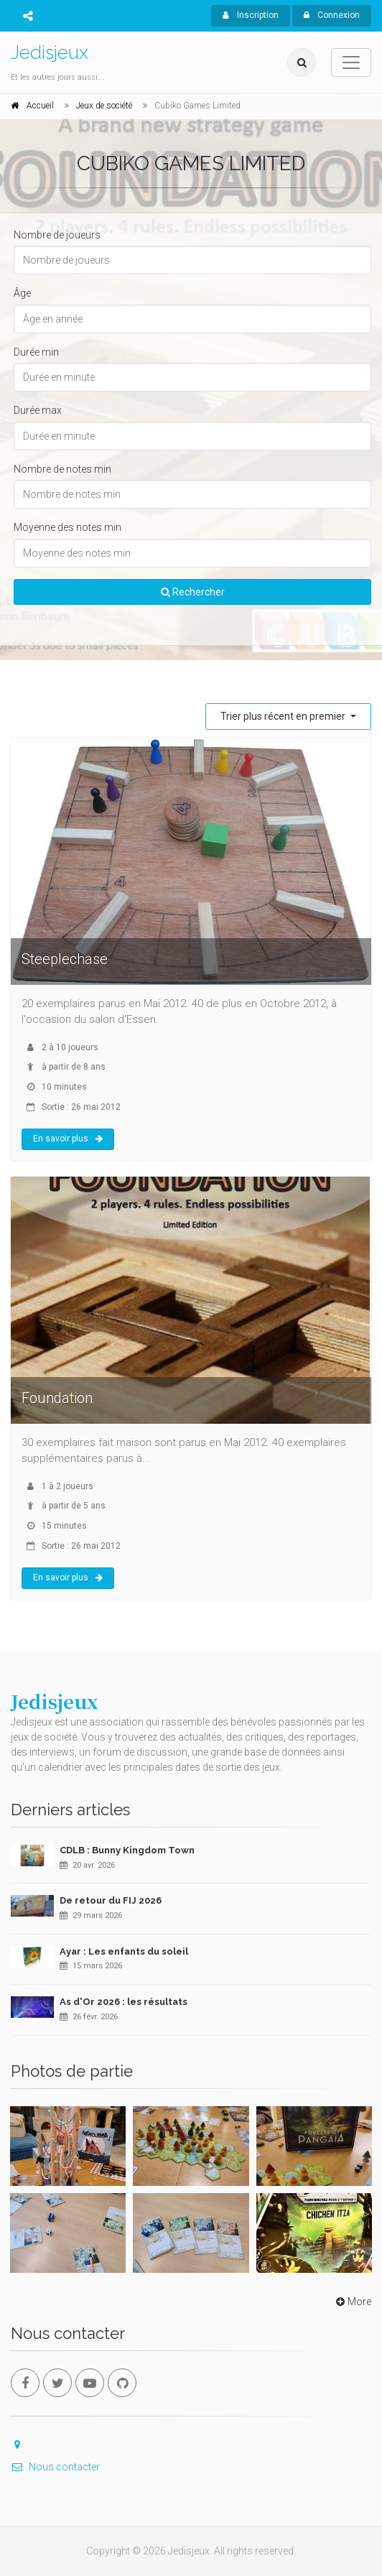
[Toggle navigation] (351, 62)
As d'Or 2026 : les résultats (123, 2001)
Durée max (38, 410)
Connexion (332, 15)
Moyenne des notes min (67, 527)
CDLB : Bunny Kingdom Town (127, 1850)
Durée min (36, 352)
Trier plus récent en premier (284, 716)
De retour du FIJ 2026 (111, 1900)
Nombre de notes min (62, 469)
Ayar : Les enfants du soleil (124, 1951)
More (352, 2301)
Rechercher (193, 592)
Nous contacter (55, 2467)
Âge (22, 293)
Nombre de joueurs (57, 235)
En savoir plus (68, 1139)
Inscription (251, 15)
